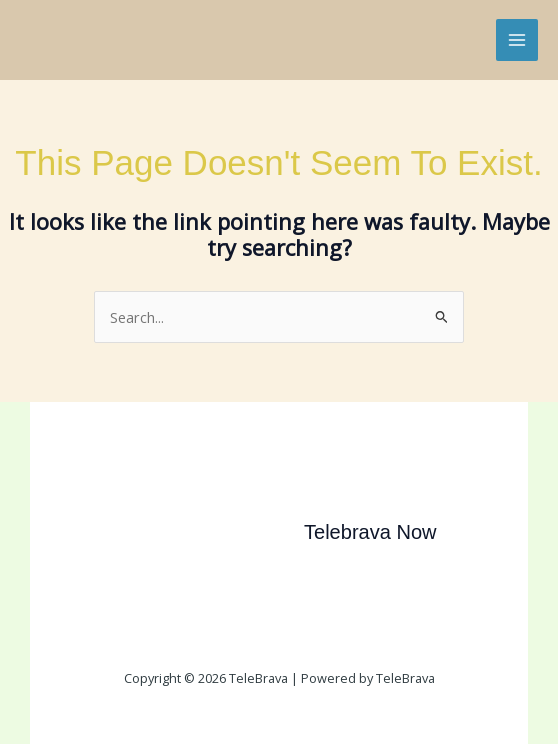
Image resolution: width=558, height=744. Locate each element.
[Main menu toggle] (517, 40)
